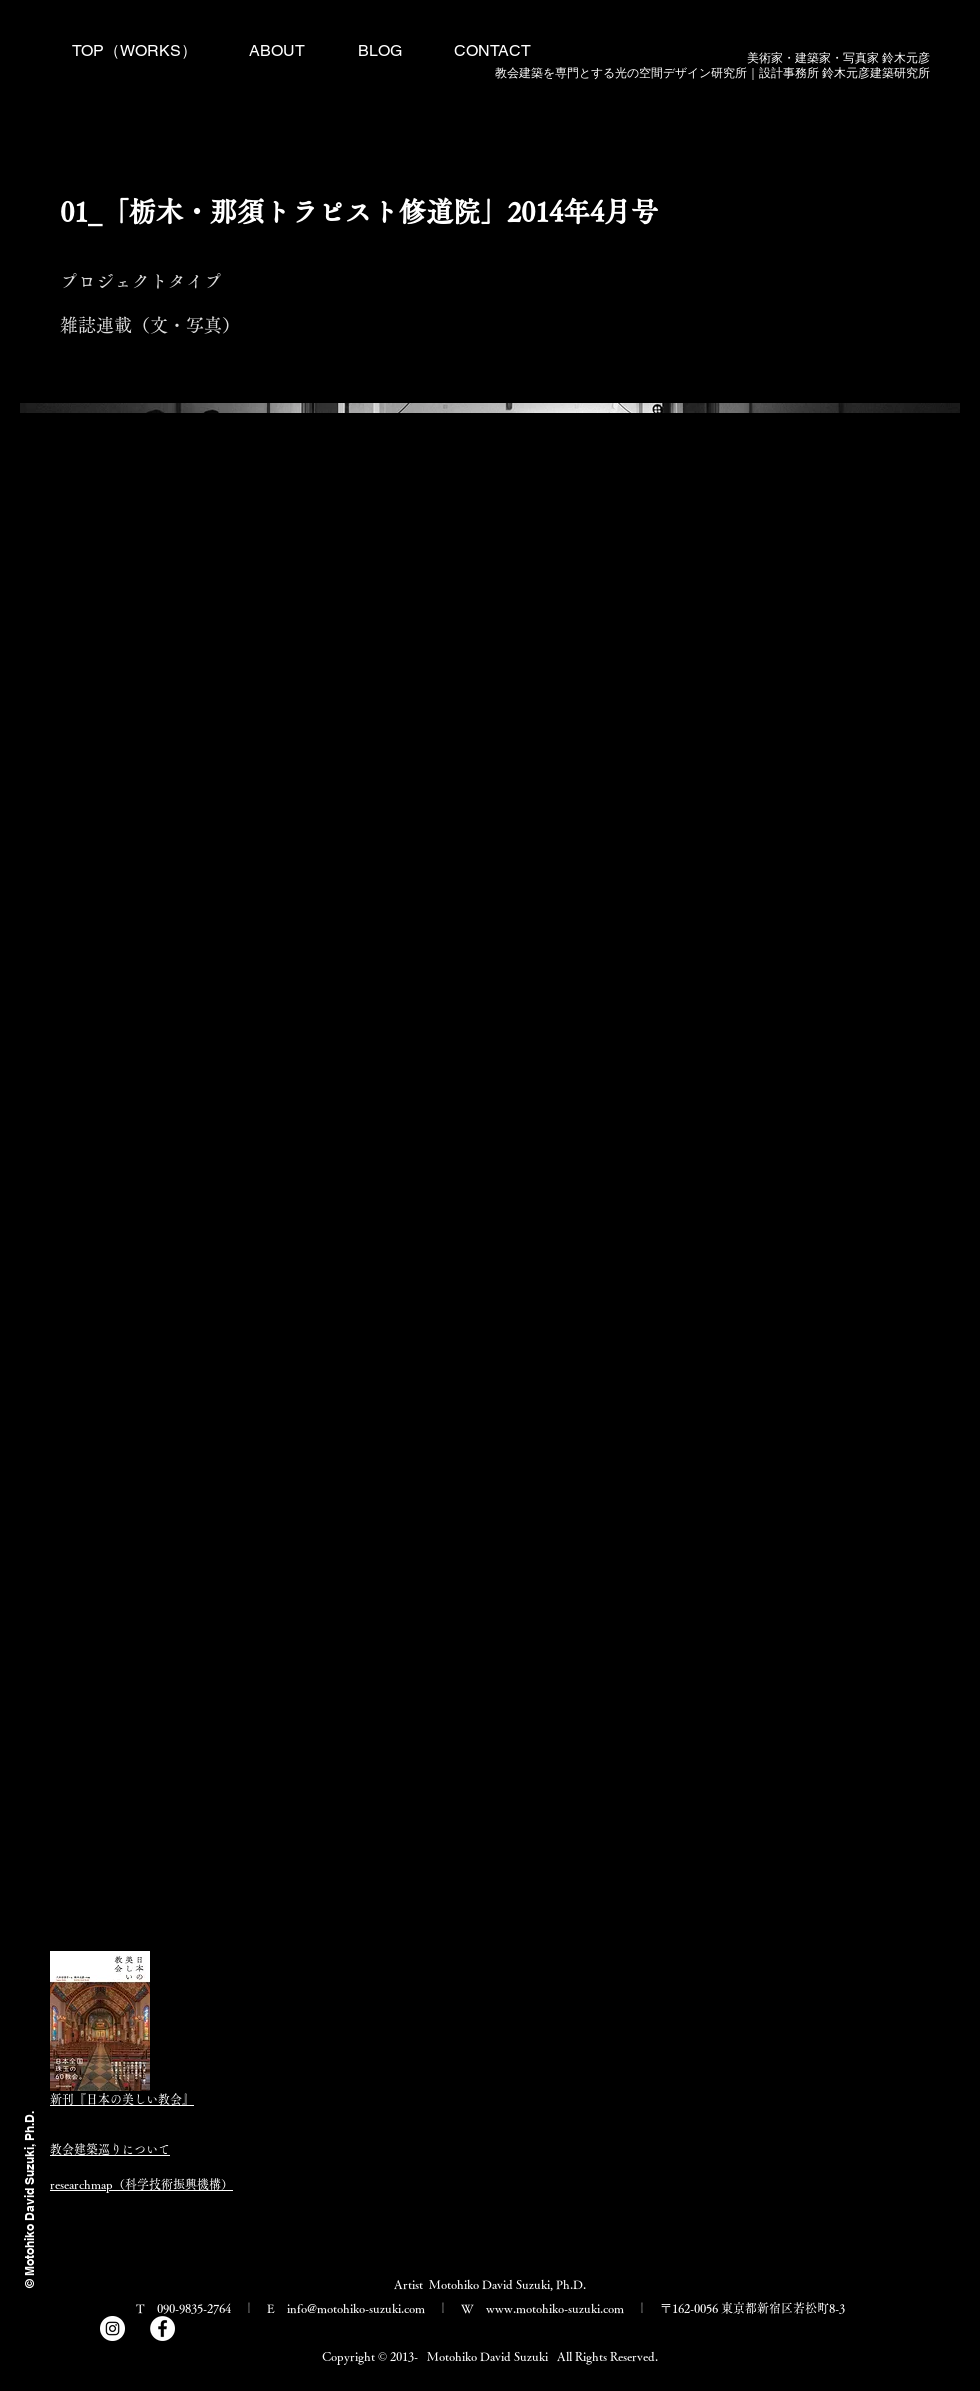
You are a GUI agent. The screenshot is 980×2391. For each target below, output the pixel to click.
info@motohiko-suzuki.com (356, 2308)
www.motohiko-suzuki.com (555, 2308)
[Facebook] (162, 2328)
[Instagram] (112, 2328)
